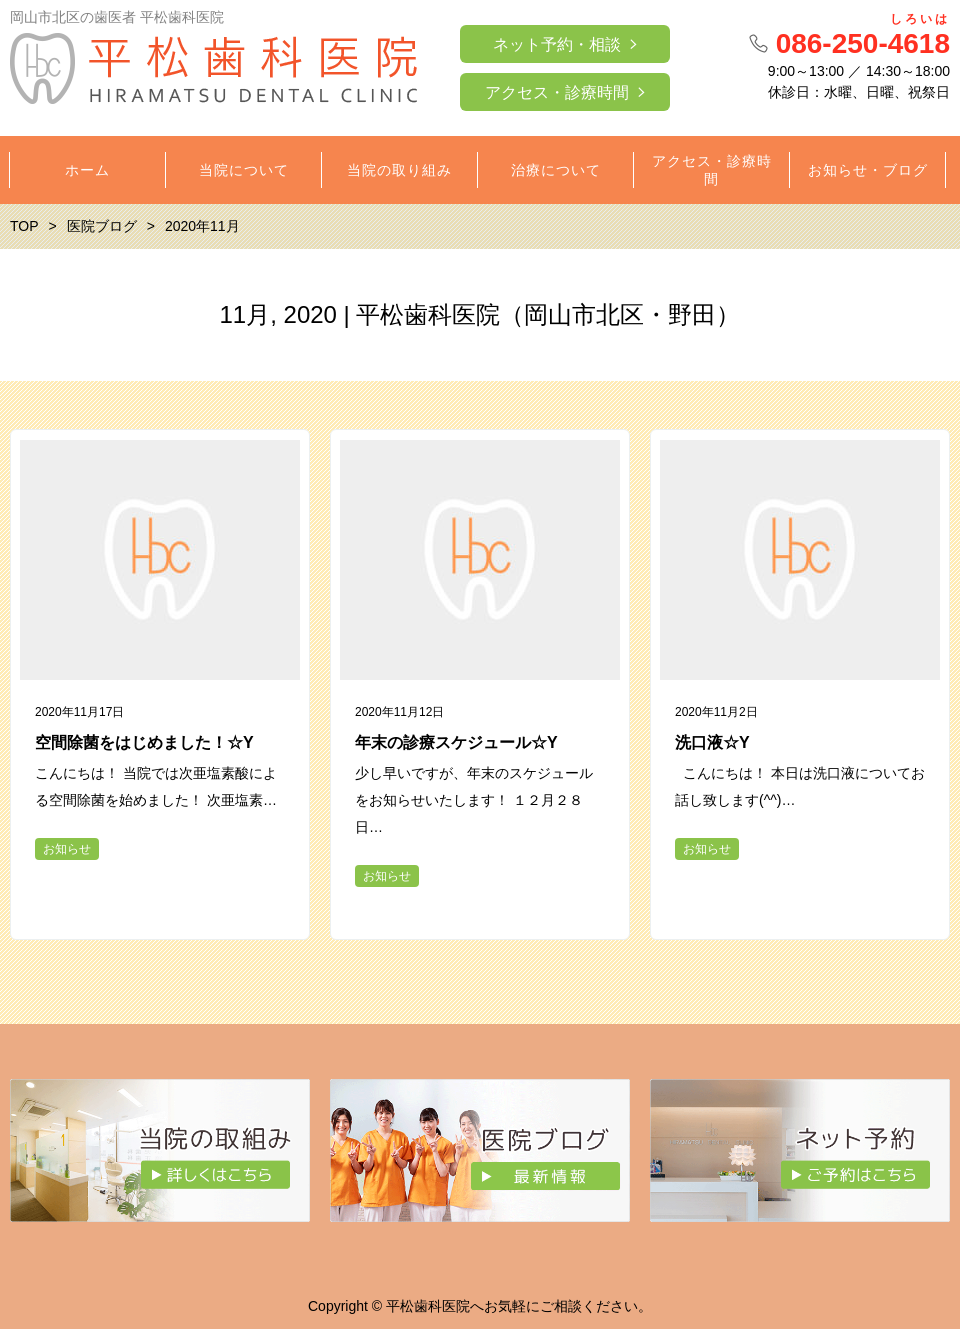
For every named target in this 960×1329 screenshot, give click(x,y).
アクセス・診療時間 (557, 92)
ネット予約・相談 (557, 44)
